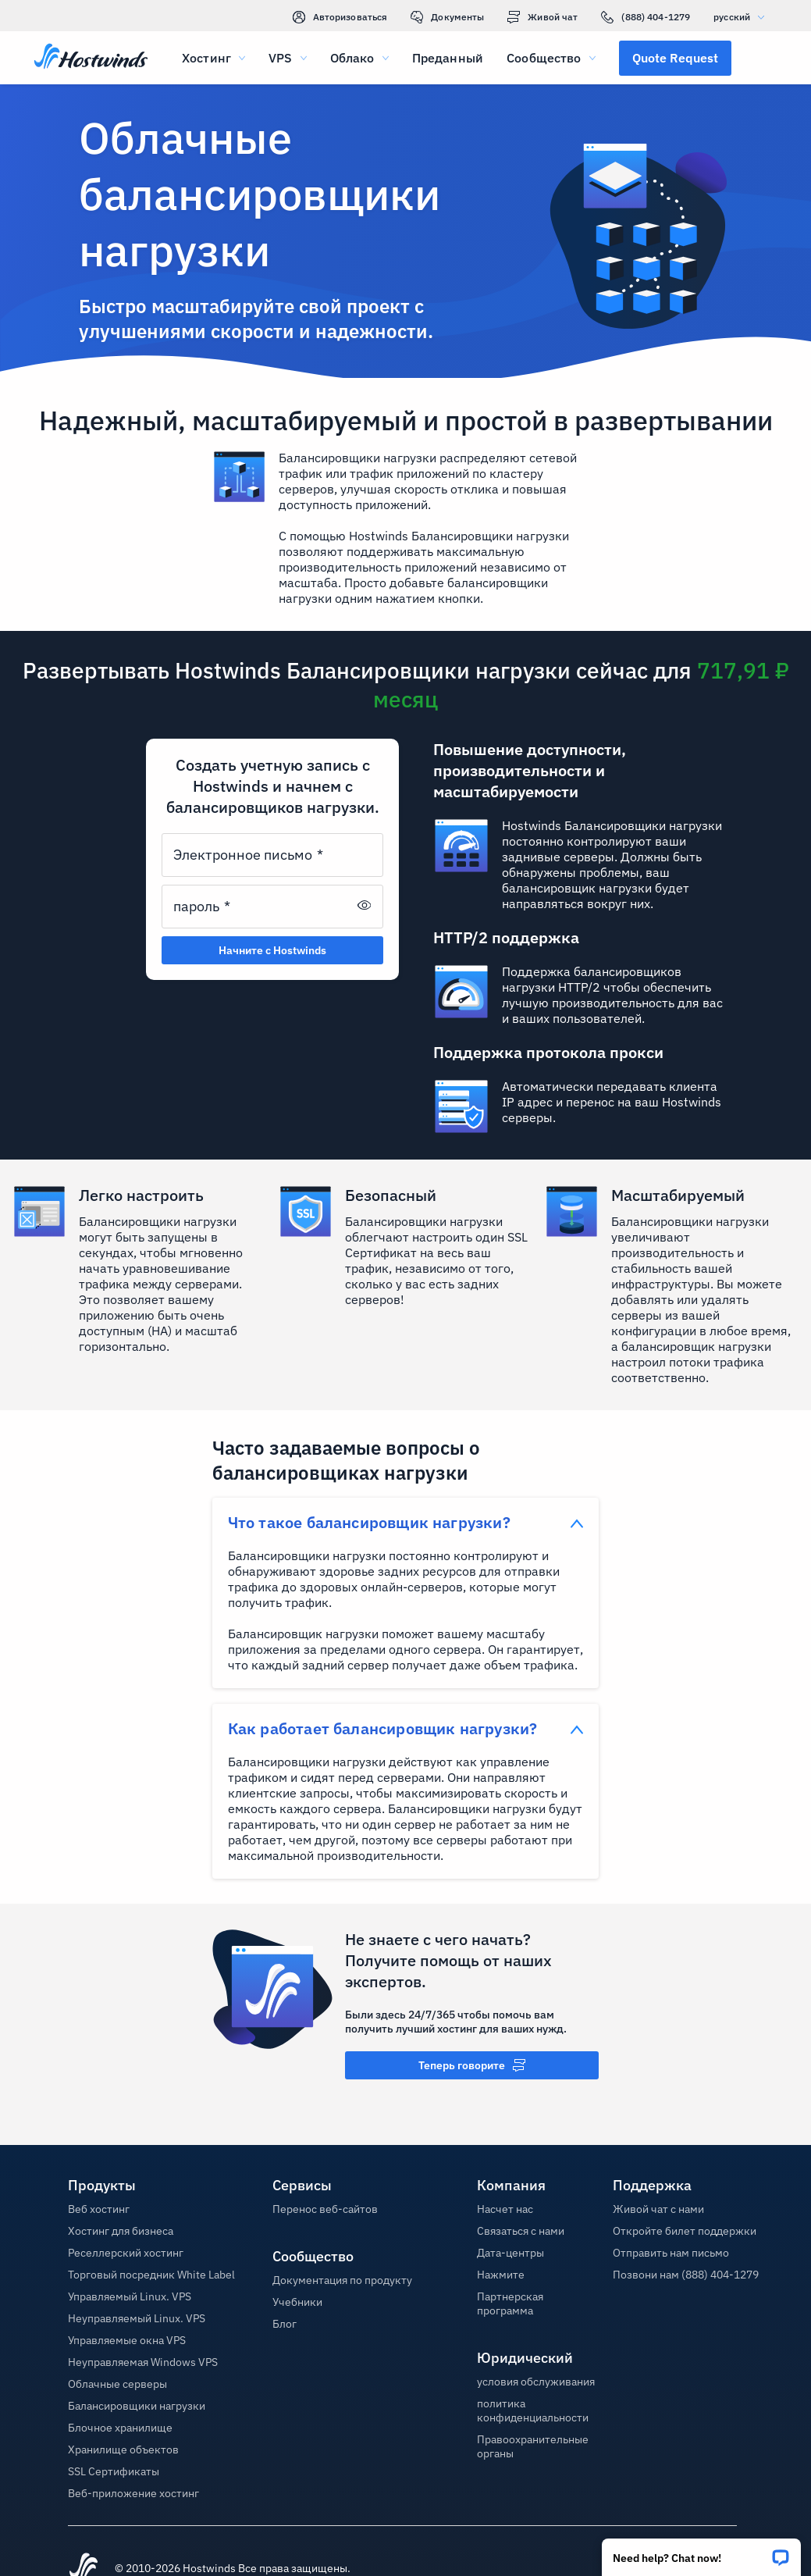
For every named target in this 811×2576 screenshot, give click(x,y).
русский (742, 17)
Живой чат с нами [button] (658, 2209)
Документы (447, 17)
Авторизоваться (340, 17)
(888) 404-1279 (645, 17)
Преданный (447, 58)
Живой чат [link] (542, 17)
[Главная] (91, 58)
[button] (701, 2552)
